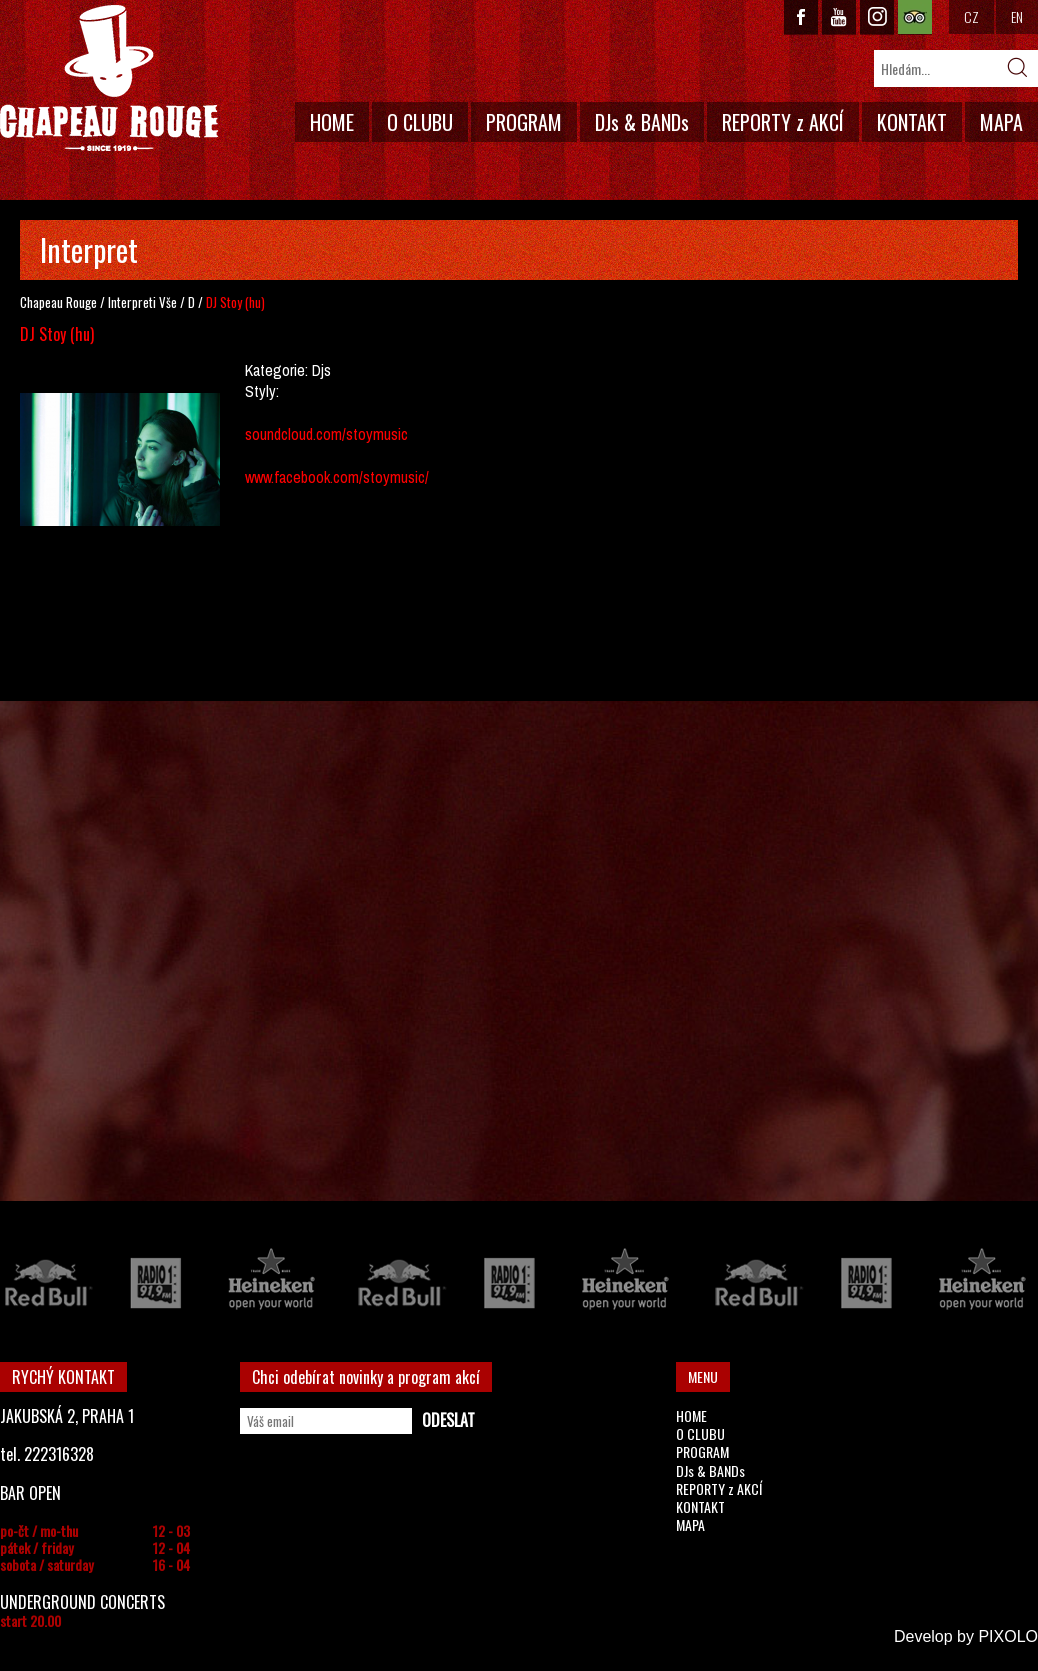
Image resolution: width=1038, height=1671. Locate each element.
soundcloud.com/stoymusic (326, 434)
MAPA (1001, 122)
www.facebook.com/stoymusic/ (337, 477)
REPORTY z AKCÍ (783, 122)
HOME (332, 122)
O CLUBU (420, 122)
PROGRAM (524, 122)
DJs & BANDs (642, 122)
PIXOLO (1008, 1636)
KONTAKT (912, 122)
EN (1017, 16)
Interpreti (132, 302)
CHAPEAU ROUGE (109, 78)
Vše (168, 302)
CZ (971, 16)
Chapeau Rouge (58, 302)
